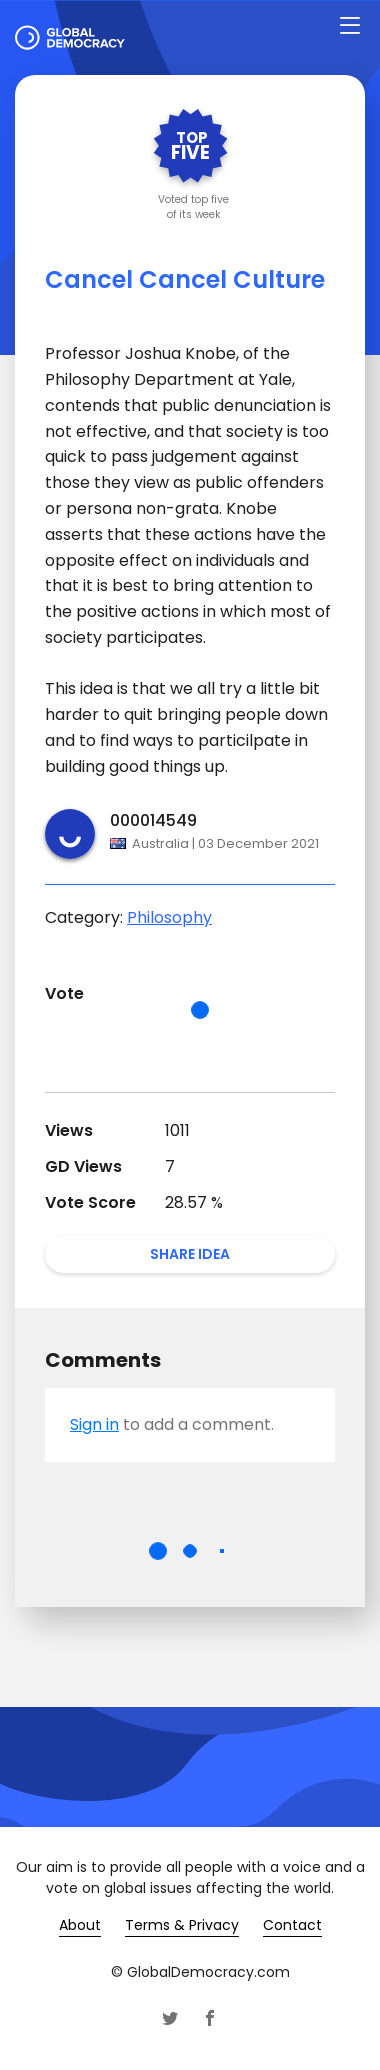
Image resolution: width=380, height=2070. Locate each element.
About (80, 1925)
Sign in (94, 1424)
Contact (292, 1925)
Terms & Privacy (182, 1925)
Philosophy (169, 917)
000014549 (153, 820)
